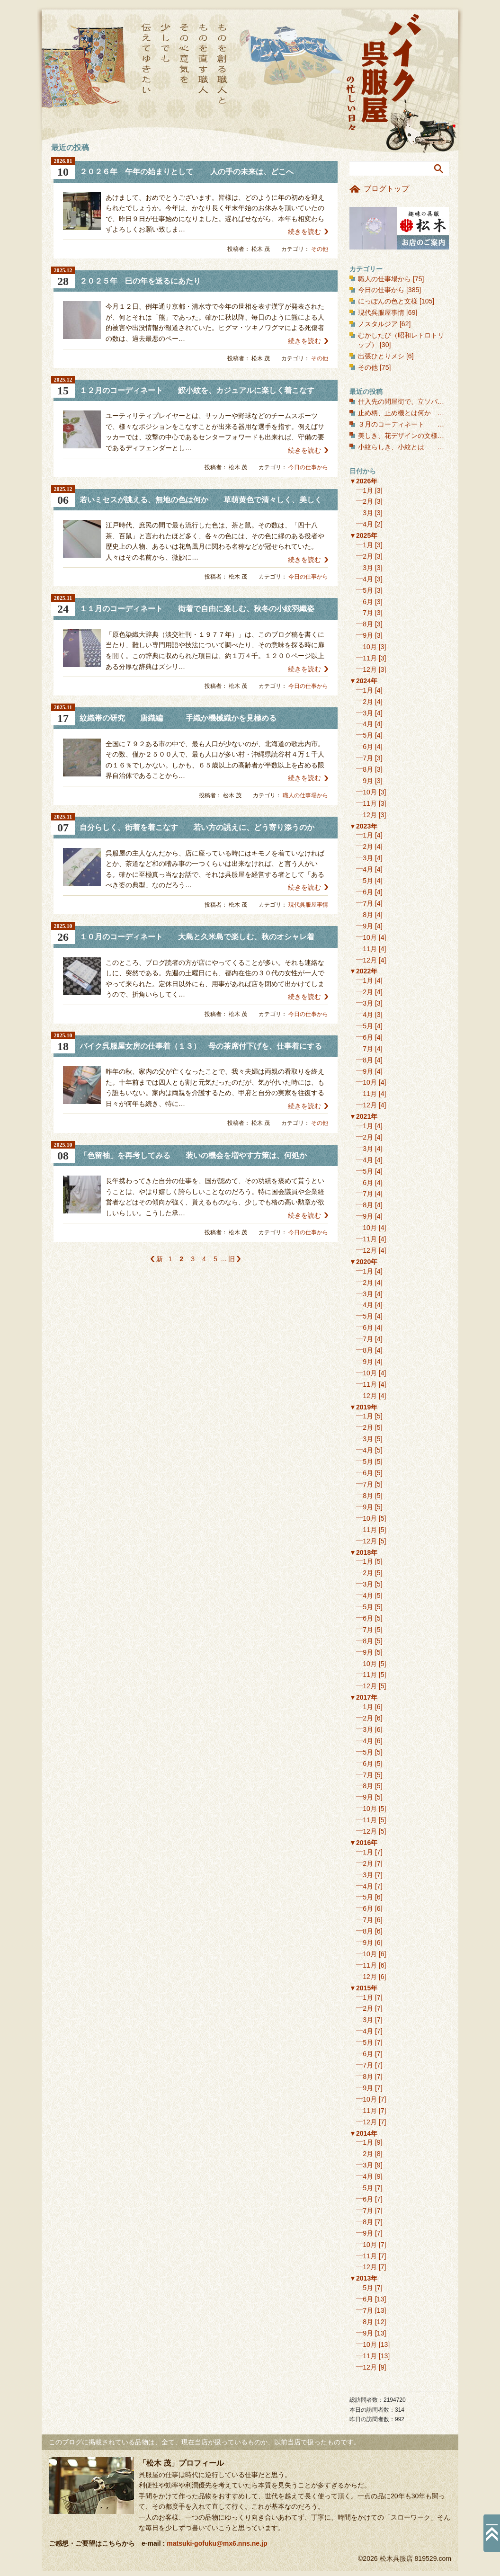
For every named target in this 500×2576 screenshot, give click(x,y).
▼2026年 (363, 481)
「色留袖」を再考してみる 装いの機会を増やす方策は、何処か (193, 1155)
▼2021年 (363, 1116)
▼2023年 (363, 826)
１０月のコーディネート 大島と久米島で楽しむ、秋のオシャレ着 (197, 937)
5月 (368, 590)
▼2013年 (363, 2278)
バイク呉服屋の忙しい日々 (385, 73)
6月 (368, 602)
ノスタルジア (378, 324)
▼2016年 (363, 1842)
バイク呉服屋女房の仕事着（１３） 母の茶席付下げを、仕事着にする (201, 1046)
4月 (368, 524)
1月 (368, 490)
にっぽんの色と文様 (388, 301)
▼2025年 (363, 535)
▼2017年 (363, 1697)
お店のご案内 (399, 228)
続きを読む (304, 231)
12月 (370, 669)
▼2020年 (363, 1262)
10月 (370, 647)
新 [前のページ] (159, 1259)
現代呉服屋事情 (308, 904)
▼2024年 (363, 681)
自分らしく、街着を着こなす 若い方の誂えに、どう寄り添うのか (197, 827)
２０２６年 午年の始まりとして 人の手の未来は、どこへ (187, 172)
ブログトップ (386, 189)
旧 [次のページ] (231, 1259)
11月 (370, 658)
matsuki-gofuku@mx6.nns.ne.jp (217, 2543)
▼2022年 (363, 971)
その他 (319, 249)
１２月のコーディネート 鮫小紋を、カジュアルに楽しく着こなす (197, 390)
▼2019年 (363, 1407)
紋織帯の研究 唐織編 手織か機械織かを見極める (178, 718)
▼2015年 (363, 1988)
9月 (368, 635)
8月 (368, 624)
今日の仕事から (308, 467)
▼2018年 (363, 1552)
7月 (368, 612)
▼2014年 (363, 2133)
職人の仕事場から (305, 795)
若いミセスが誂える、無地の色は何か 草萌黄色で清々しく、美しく (201, 500)
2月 (368, 501)
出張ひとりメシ (381, 356)
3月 (368, 513)
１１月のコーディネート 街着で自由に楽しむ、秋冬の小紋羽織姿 (197, 609)
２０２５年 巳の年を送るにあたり (140, 281)
